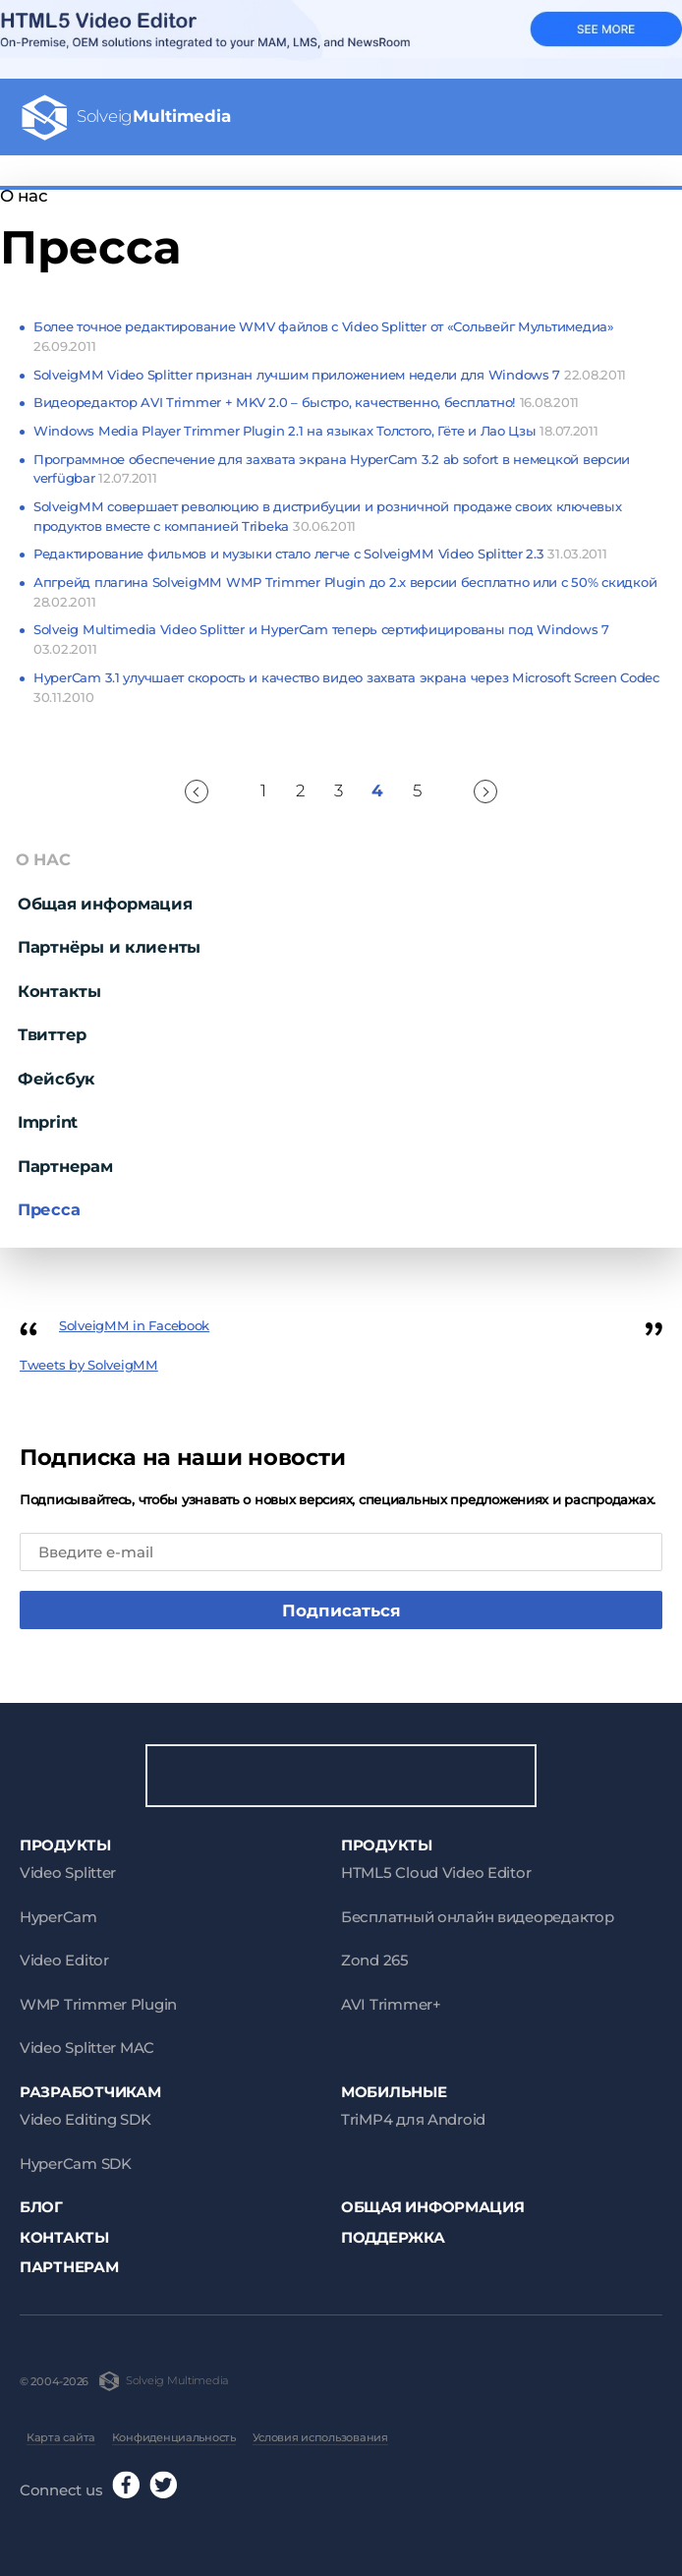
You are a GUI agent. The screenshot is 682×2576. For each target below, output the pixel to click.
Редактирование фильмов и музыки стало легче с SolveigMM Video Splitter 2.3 (320, 553)
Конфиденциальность (174, 2437)
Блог (41, 2206)
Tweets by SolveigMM (89, 1365)
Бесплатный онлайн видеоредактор (477, 1916)
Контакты (59, 991)
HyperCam (58, 1916)
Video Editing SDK (85, 2119)
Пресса (49, 1209)
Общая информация (105, 903)
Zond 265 (375, 1960)
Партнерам (65, 1166)
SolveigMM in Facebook (134, 1325)
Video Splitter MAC (87, 2047)
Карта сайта (61, 2437)
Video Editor (64, 1960)
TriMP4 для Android (413, 2119)
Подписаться (341, 1610)
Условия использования (320, 2437)
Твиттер (52, 1034)
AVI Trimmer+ (391, 2004)
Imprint (48, 1122)
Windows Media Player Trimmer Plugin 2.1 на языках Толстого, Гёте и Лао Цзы (315, 431)
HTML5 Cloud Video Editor (436, 1872)
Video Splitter (68, 1872)
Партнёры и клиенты (109, 947)
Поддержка (393, 2237)
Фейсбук (56, 1078)
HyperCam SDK (76, 2163)
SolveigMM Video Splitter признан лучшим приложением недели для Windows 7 (329, 374)
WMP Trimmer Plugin (98, 2004)
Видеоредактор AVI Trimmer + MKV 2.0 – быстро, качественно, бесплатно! (306, 402)
